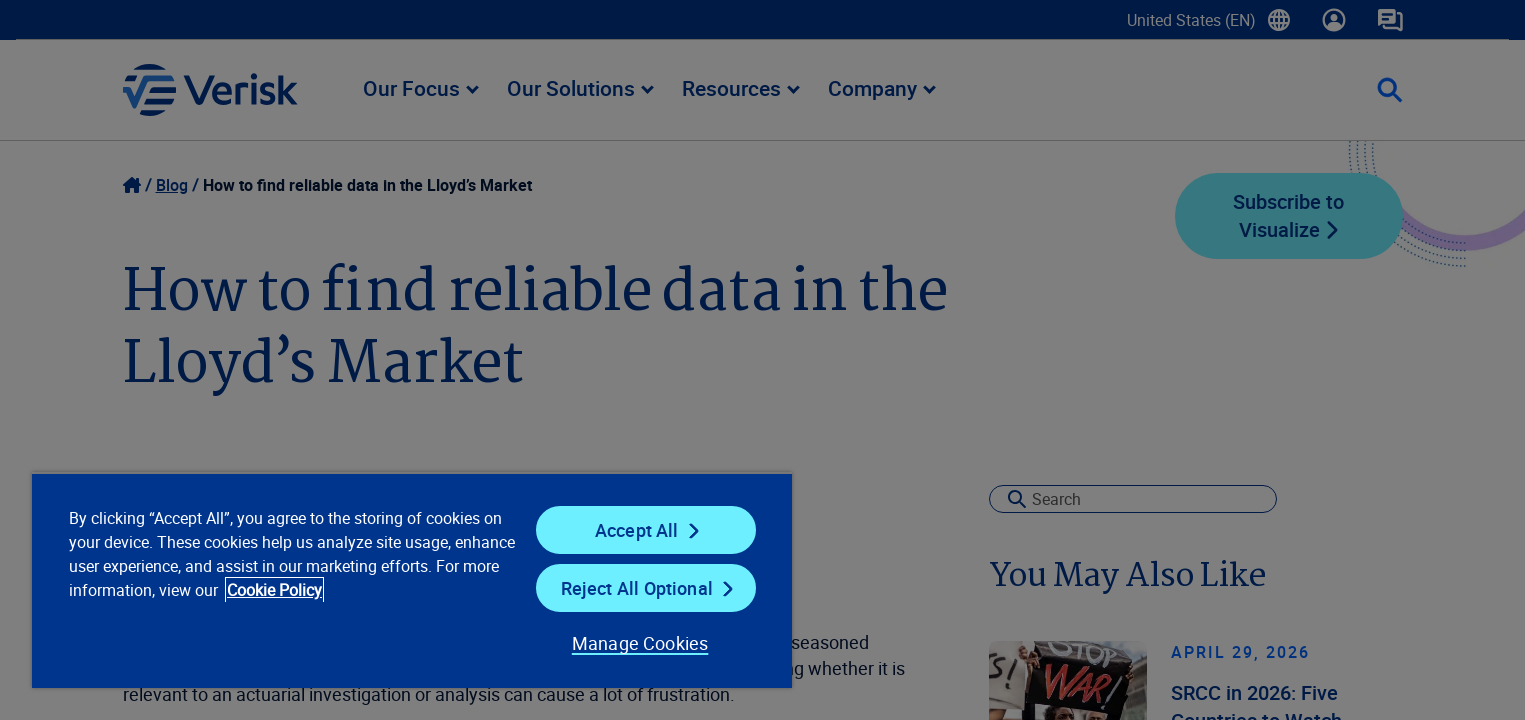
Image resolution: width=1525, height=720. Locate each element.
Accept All (637, 530)
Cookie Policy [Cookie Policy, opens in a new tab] (274, 590)
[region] (412, 580)
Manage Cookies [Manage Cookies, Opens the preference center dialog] (640, 643)
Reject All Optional (637, 588)
